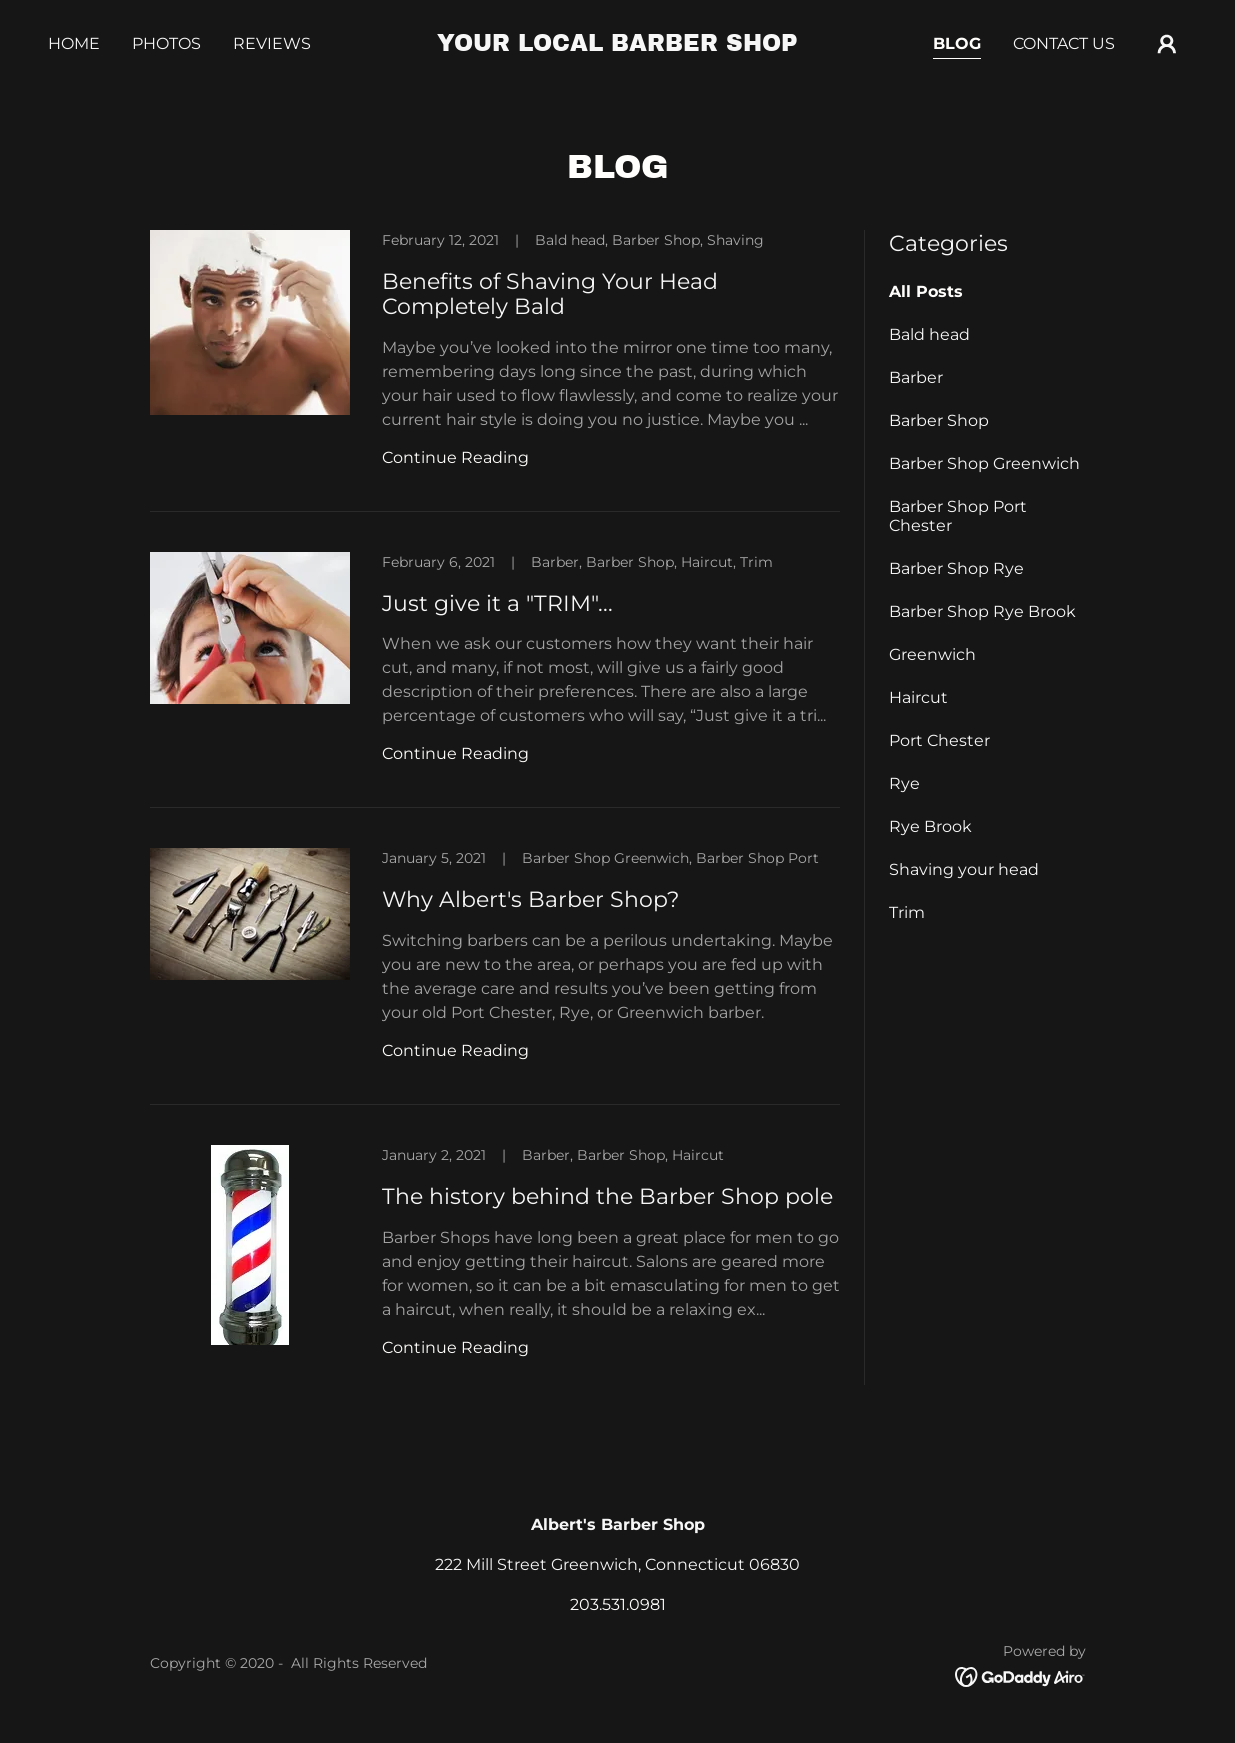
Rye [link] (904, 783)
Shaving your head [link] (964, 869)
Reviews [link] (272, 43)
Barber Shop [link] (939, 420)
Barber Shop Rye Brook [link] (982, 611)
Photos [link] (166, 43)
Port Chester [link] (939, 740)
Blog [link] (957, 43)
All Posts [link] (926, 291)
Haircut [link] (918, 697)
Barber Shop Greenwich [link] (984, 463)
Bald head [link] (929, 334)
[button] (1167, 44)
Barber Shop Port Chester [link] (958, 516)
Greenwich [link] (932, 654)
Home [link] (74, 43)
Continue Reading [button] (455, 457)
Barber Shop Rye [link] (956, 568)
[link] (618, 45)
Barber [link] (916, 377)
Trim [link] (907, 912)
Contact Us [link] (1064, 43)
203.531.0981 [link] (618, 1604)
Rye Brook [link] (930, 826)
